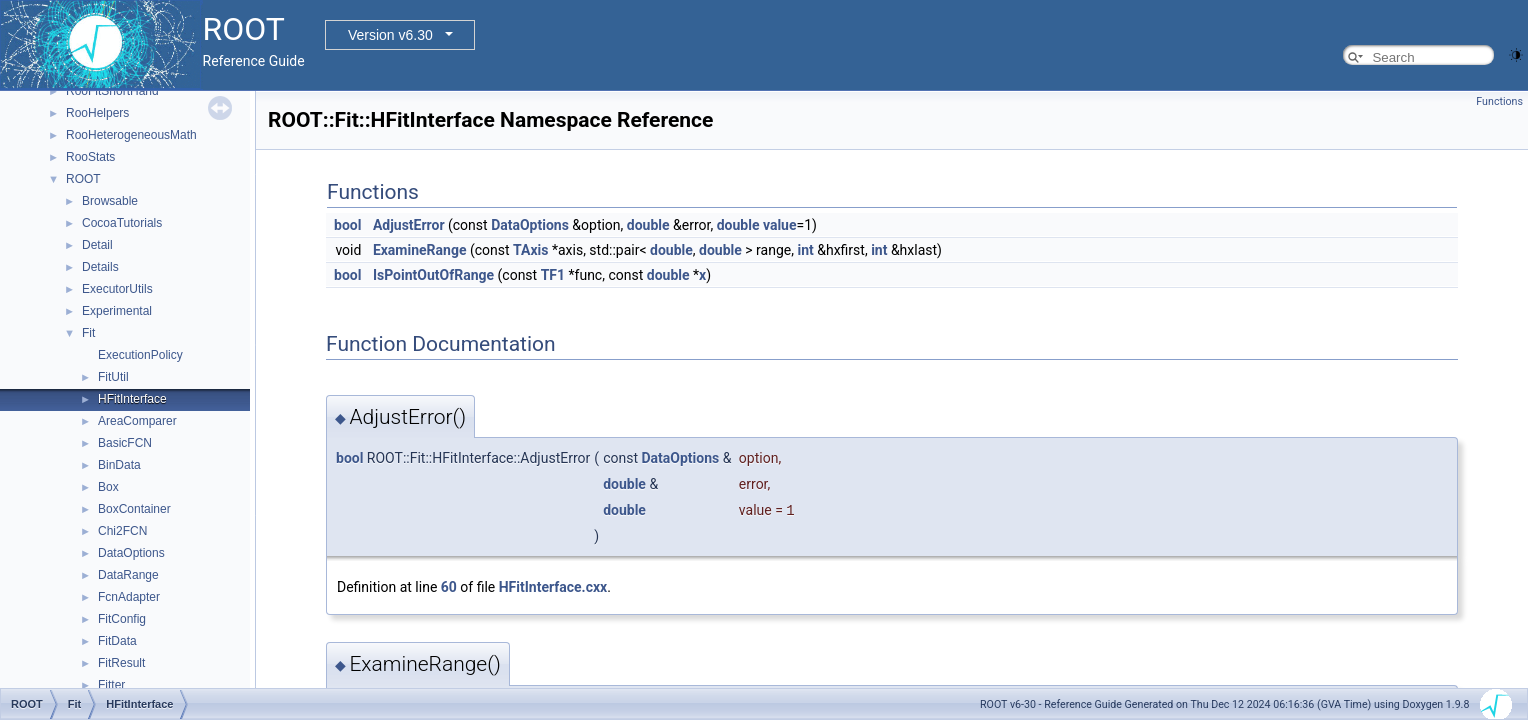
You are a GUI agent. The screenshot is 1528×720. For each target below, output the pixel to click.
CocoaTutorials (122, 223)
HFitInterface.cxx (553, 587)
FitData (117, 641)
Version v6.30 (390, 35)
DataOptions (131, 553)
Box (108, 487)
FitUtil (113, 377)
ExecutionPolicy (140, 355)
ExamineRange (420, 250)
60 (449, 587)
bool (347, 225)
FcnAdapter (129, 597)
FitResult (121, 663)
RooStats (90, 157)
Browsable (110, 201)
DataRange (128, 575)
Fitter (111, 685)
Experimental (117, 311)
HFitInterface (132, 399)
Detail (97, 245)
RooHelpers (97, 113)
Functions (1499, 101)
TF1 (553, 275)
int (805, 250)
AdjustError (409, 225)
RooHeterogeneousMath (131, 135)
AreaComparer (137, 421)
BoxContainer (134, 509)
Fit (88, 333)
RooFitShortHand (112, 91)
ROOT (83, 179)
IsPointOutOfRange (433, 275)
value (780, 225)
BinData (119, 465)
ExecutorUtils (117, 289)
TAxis (530, 250)
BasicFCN (125, 443)
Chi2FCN (122, 531)
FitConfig (122, 619)
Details (100, 267)
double (648, 225)
